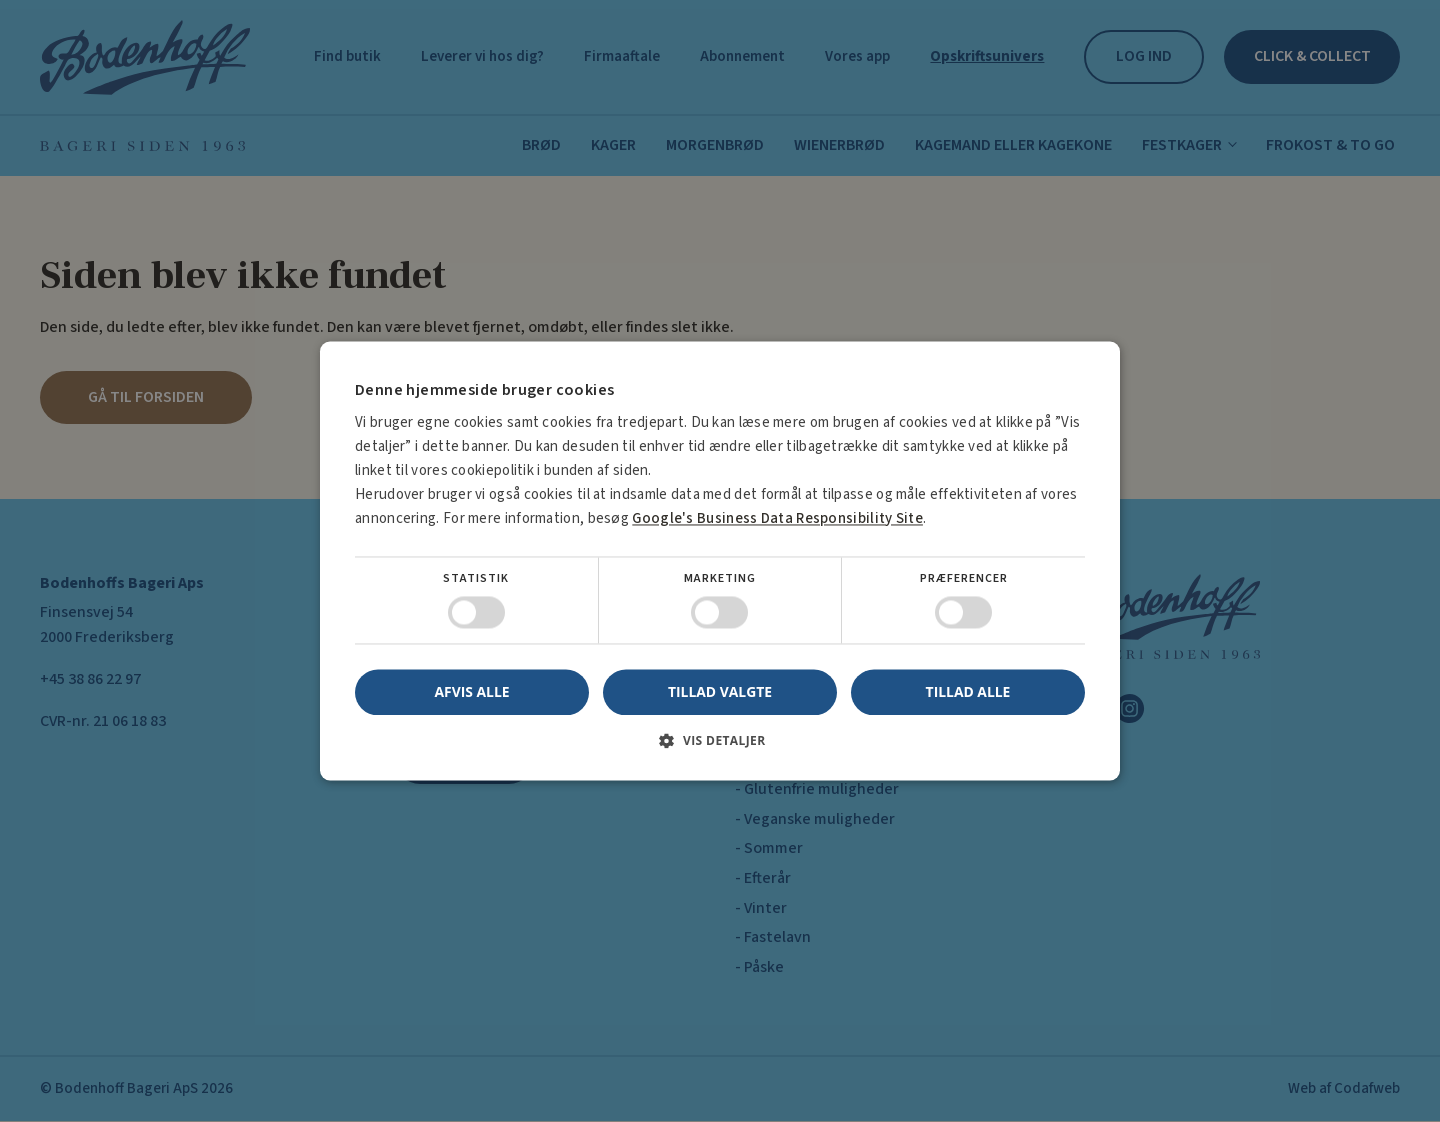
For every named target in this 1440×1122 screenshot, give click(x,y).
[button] (720, 748)
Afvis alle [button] (472, 692)
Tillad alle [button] (968, 691)
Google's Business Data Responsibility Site (772, 518)
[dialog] (720, 561)
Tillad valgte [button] (720, 691)
